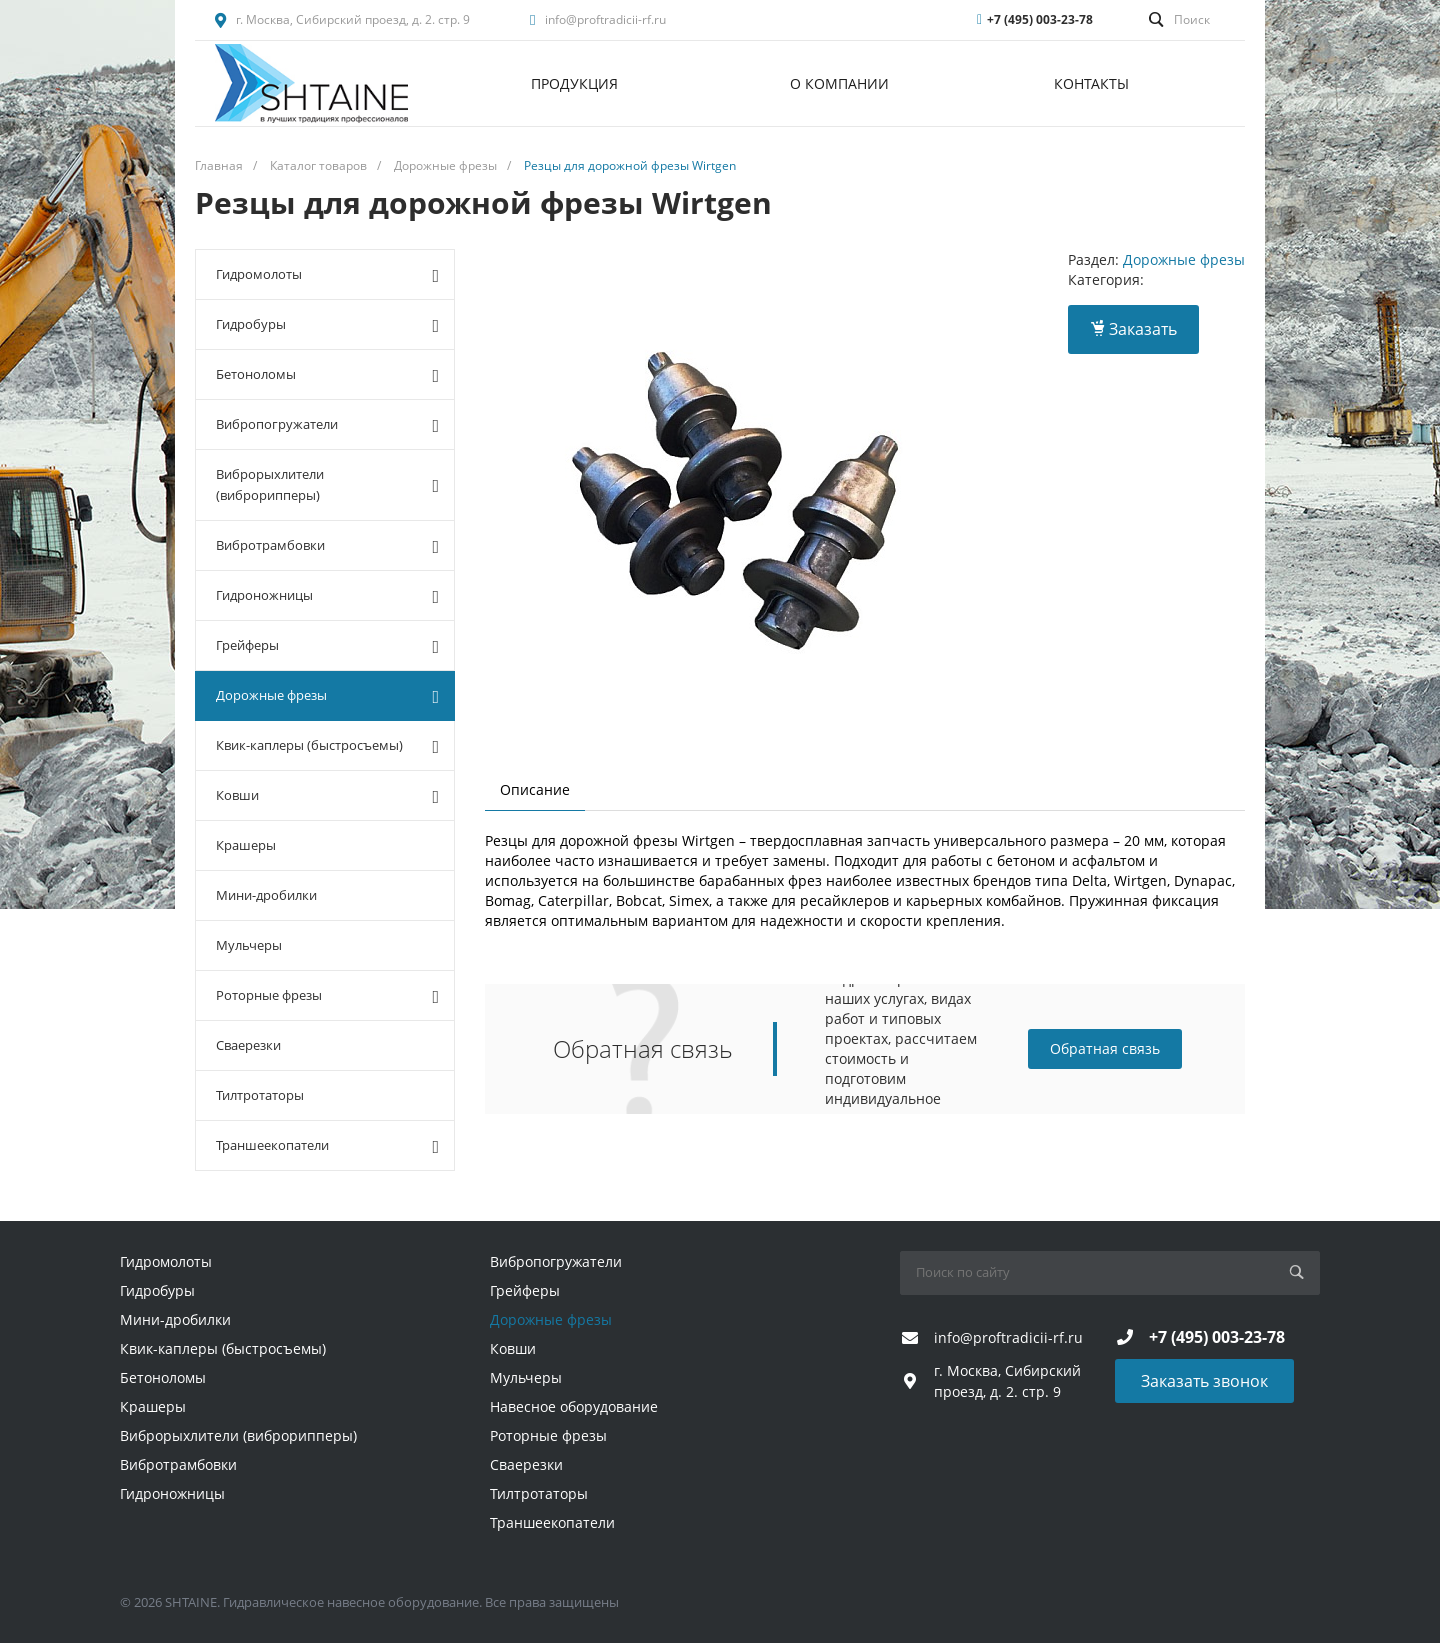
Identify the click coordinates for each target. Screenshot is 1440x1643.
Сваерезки (248, 1045)
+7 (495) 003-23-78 (1040, 19)
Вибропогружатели (327, 425)
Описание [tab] (535, 789)
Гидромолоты (327, 275)
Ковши (327, 796)
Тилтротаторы (260, 1095)
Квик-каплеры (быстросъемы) (327, 746)
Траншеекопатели (327, 1146)
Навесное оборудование (574, 1406)
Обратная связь (1105, 1048)
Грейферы (327, 646)
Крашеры (246, 845)
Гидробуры (327, 325)
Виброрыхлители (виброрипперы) (327, 484)
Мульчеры (249, 945)
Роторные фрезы (327, 996)
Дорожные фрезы (327, 696)
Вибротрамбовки (327, 546)
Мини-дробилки (266, 895)
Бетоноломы (327, 375)
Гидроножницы (327, 596)
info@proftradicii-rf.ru (605, 19)
